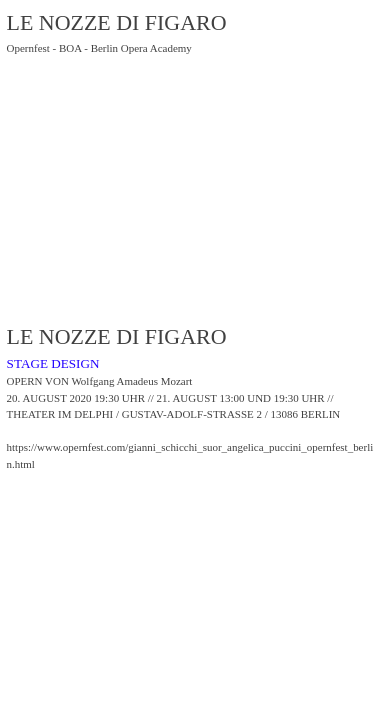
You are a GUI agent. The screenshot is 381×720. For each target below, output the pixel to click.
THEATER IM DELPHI (60, 414)
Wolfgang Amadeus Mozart (131, 381)
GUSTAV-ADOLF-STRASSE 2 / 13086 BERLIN (231, 414)
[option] (191, 205)
